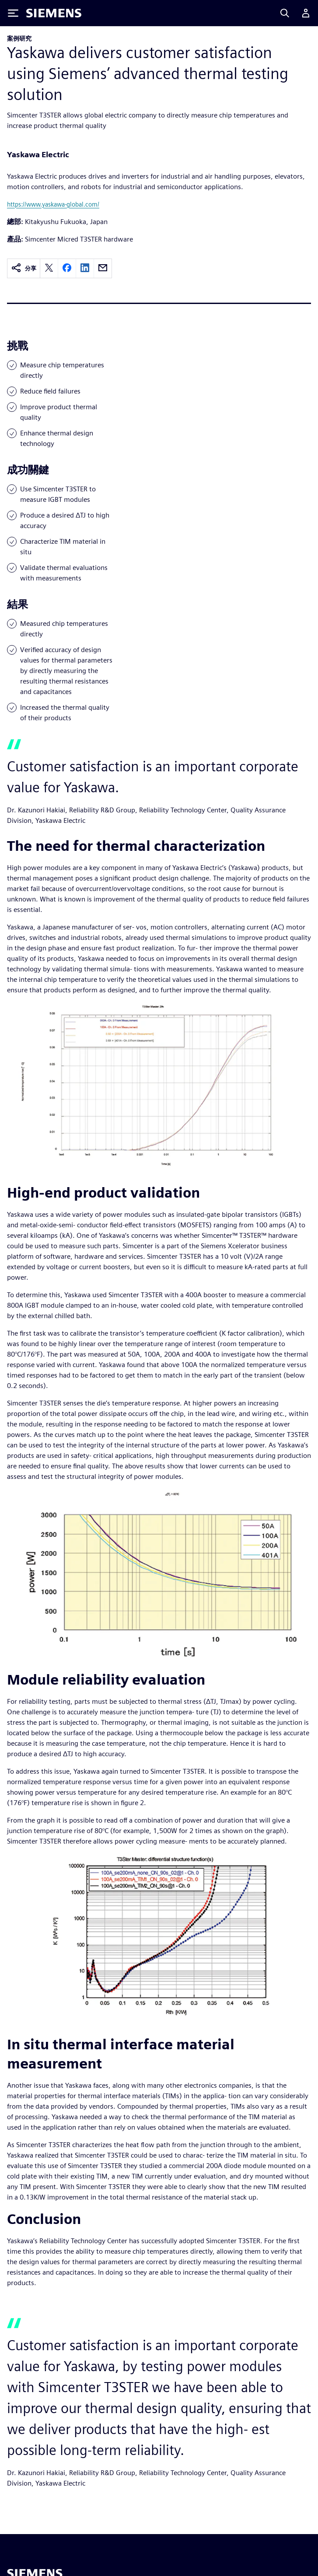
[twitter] (49, 268)
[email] (103, 268)
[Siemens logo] (53, 13)
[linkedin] (85, 268)
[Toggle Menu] (13, 13)
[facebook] (67, 268)
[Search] (285, 13)
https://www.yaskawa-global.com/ (53, 204)
